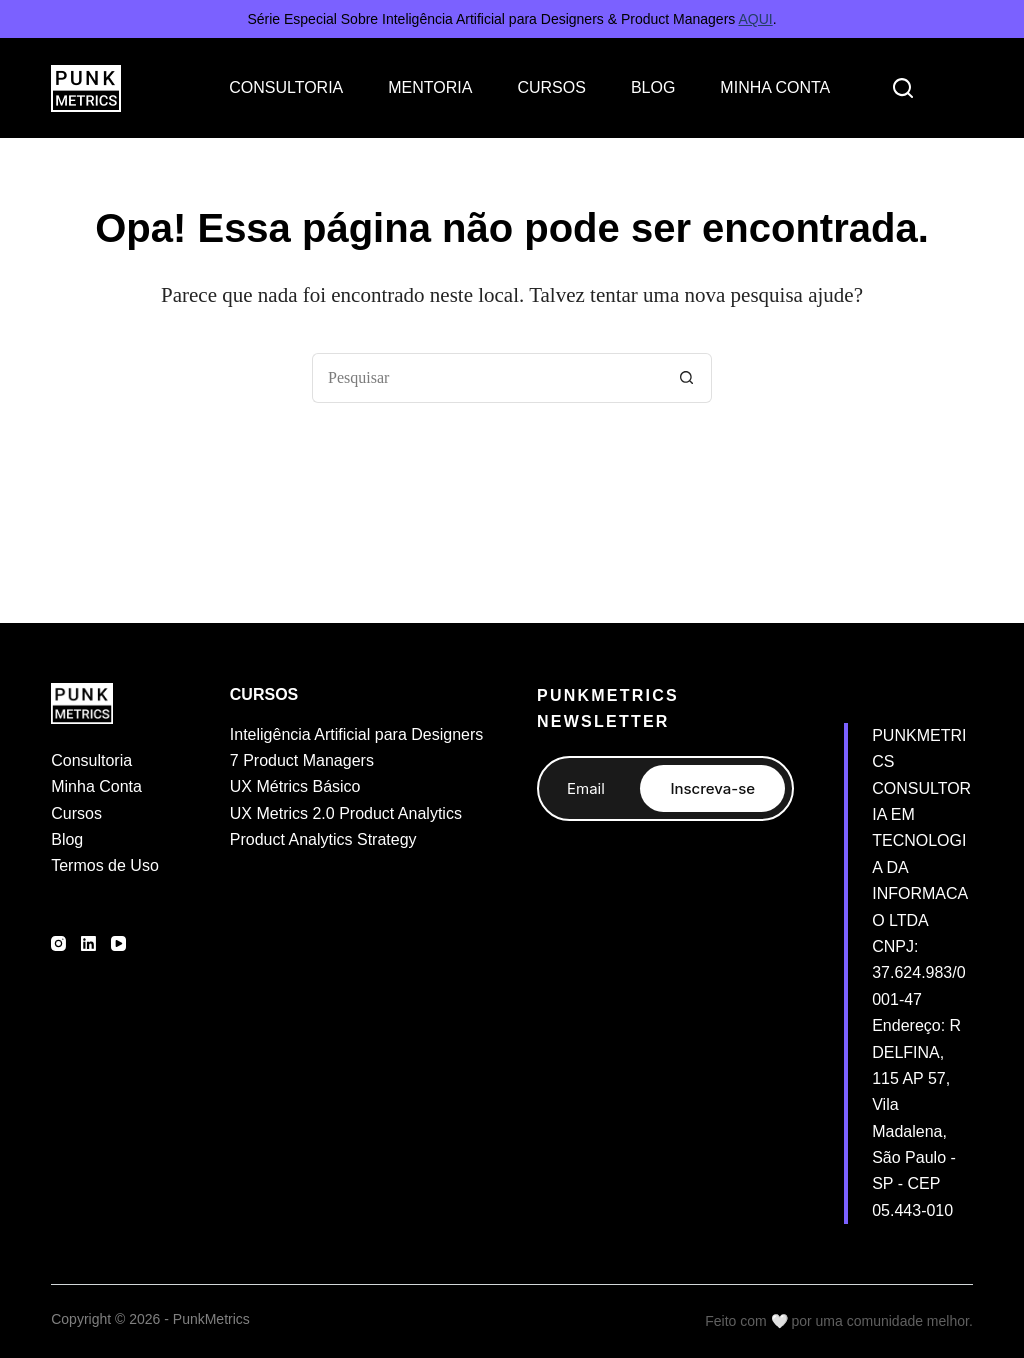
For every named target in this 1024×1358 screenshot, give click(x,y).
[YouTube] (118, 943)
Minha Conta (96, 786)
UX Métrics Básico (295, 786)
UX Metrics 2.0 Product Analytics (346, 813)
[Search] (903, 88)
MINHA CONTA (775, 87)
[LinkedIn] (88, 943)
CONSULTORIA (286, 87)
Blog (67, 839)
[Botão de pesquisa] (687, 378)
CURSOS (551, 87)
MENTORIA (430, 87)
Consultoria (91, 760)
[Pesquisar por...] (487, 378)
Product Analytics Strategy (323, 839)
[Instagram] (58, 943)
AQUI (755, 19)
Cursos (76, 813)
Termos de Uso (105, 865)
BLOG (653, 87)
